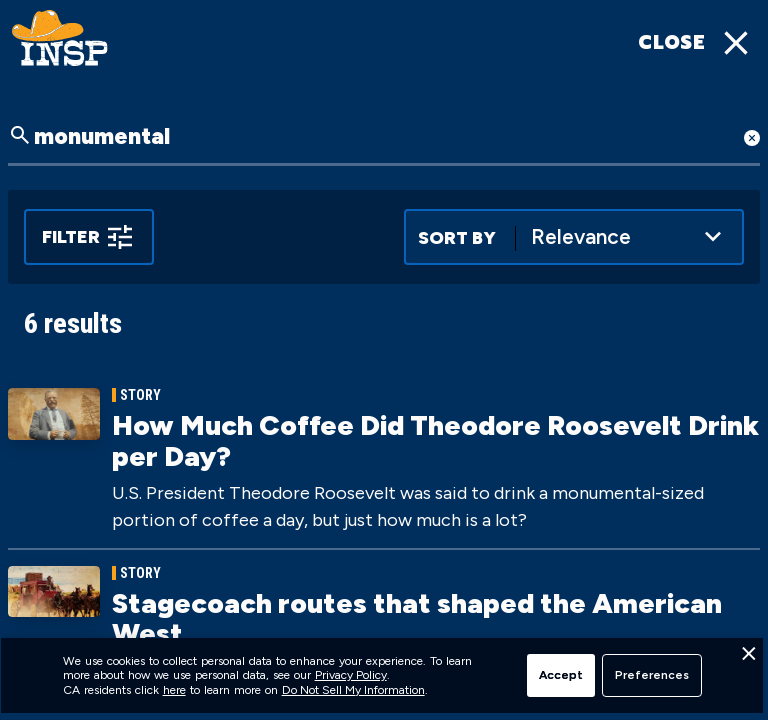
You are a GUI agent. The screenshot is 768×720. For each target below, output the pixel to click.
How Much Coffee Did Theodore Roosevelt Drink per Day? (435, 440)
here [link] (174, 690)
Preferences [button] (652, 675)
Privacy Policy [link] (351, 675)
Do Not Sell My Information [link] (353, 690)
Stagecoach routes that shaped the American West (417, 618)
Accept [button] (561, 675)
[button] (748, 659)
